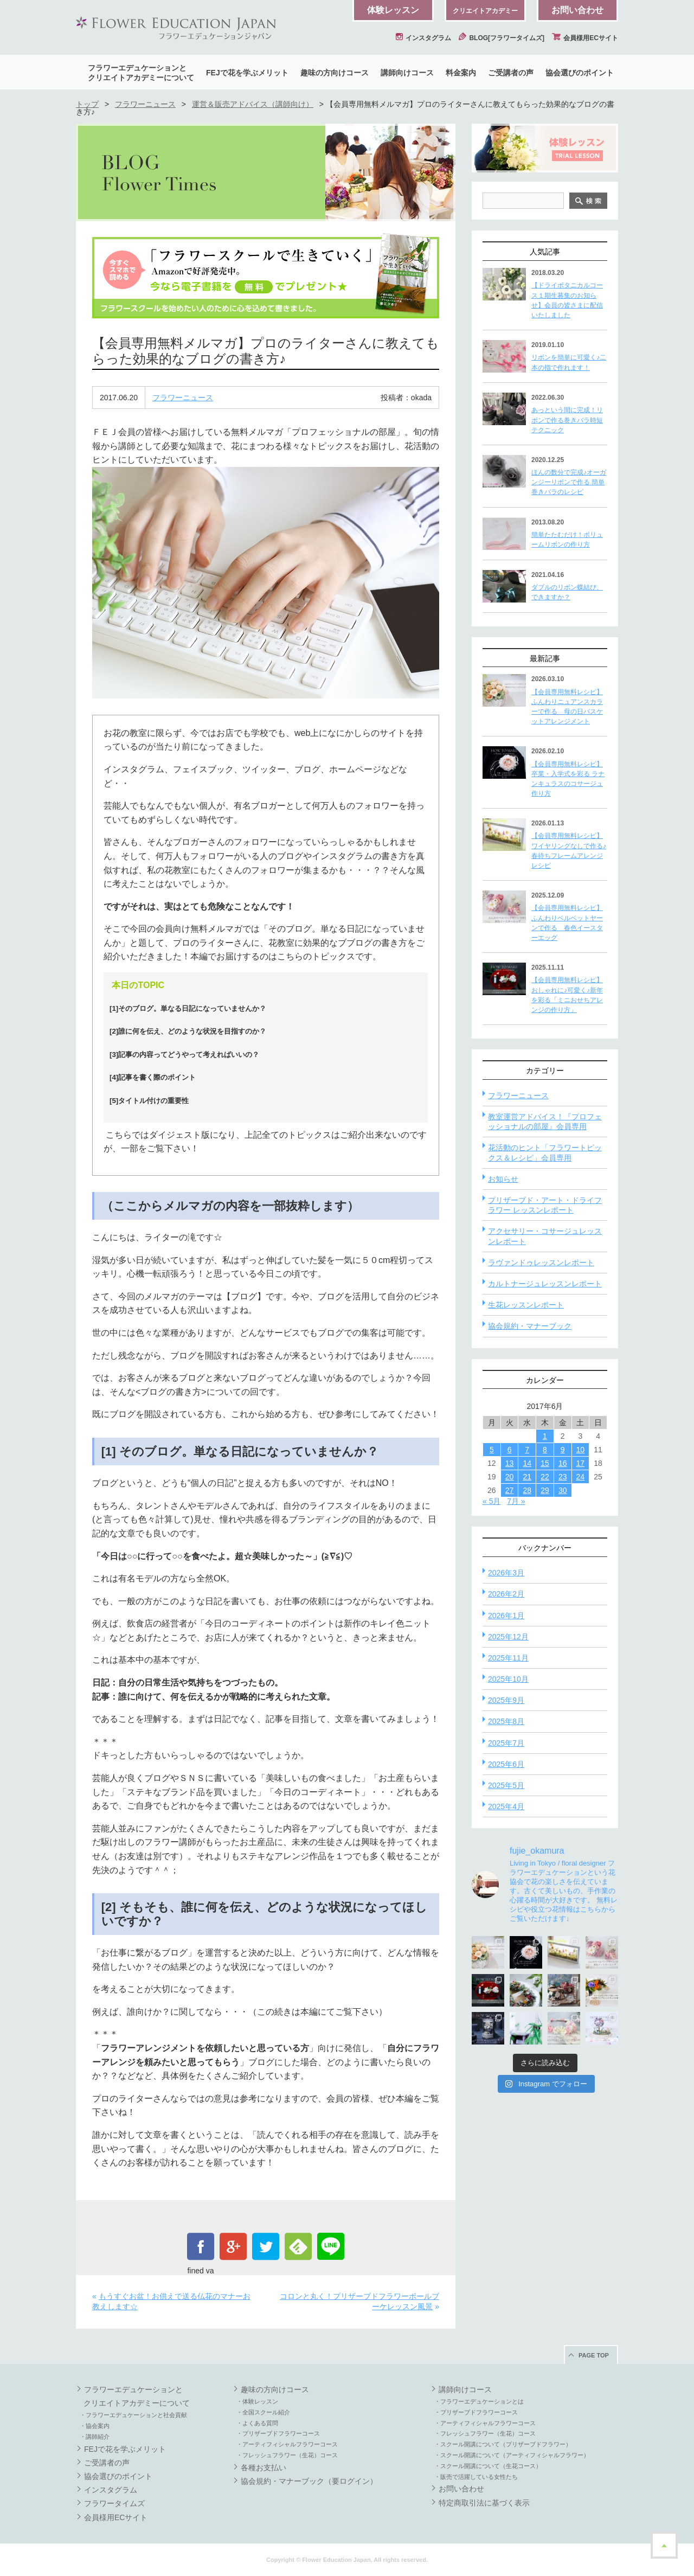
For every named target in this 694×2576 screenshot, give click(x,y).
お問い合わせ (577, 10)
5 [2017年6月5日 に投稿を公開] (492, 1449)
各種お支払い (263, 2467)
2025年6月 (506, 1764)
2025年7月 (506, 1743)
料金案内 (461, 72)
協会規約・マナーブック (529, 1326)
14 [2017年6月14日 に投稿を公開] (527, 1463)
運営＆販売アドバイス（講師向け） (252, 104)
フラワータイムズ (114, 2503)
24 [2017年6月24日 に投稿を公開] (580, 1476)
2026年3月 (506, 1572)
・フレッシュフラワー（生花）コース (287, 2455)
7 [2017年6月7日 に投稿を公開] (527, 1449)
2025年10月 (508, 1679)
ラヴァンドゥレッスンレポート (541, 1262)
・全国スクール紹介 (263, 2412)
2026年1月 (506, 1615)
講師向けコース (407, 72)
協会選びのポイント (579, 72)
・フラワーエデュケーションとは (479, 2401)
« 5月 (491, 1501)
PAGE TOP (594, 2355)
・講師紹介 (95, 2436)
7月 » (516, 1501)
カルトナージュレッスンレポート (545, 1283)
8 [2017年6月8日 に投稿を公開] (545, 1449)
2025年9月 (506, 1700)
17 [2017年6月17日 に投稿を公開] (580, 1463)
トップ (87, 104)
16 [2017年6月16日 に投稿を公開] (562, 1463)
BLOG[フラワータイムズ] (501, 38)
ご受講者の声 (511, 72)
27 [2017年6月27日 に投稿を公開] (509, 1490)
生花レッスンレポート (526, 1304)
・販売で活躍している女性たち (476, 2477)
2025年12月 (508, 1636)
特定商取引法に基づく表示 (484, 2502)
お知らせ (503, 1179)
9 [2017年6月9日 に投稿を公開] (563, 1449)
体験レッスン (393, 10)
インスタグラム (423, 38)
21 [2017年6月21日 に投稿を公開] (527, 1476)
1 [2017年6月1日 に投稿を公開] (545, 1436)
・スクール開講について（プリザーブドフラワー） (502, 2444)
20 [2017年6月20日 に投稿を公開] (509, 1476)
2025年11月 (508, 1658)
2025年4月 (506, 1806)
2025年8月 (506, 1721)
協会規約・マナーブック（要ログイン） (309, 2481)
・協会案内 (95, 2426)
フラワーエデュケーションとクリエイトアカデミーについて (141, 72)
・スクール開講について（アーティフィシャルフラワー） (511, 2455)
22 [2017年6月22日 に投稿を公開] (545, 1476)
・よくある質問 (257, 2423)
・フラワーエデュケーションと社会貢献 (133, 2415)
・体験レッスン (257, 2401)
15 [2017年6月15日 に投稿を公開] (545, 1463)
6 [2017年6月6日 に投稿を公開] (509, 1449)
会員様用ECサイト (585, 38)
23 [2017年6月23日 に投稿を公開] (562, 1476)
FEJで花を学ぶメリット (247, 72)
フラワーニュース (145, 104)
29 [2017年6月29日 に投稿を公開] (545, 1490)
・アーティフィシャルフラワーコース (287, 2444)
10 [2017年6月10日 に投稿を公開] (580, 1449)
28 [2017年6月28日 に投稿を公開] (527, 1490)
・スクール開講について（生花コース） (488, 2466)
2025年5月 (506, 1785)
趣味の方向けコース (334, 72)
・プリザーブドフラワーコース (278, 2433)
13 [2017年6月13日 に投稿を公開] (509, 1463)
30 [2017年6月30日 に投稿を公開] (562, 1490)
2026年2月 (506, 1594)
